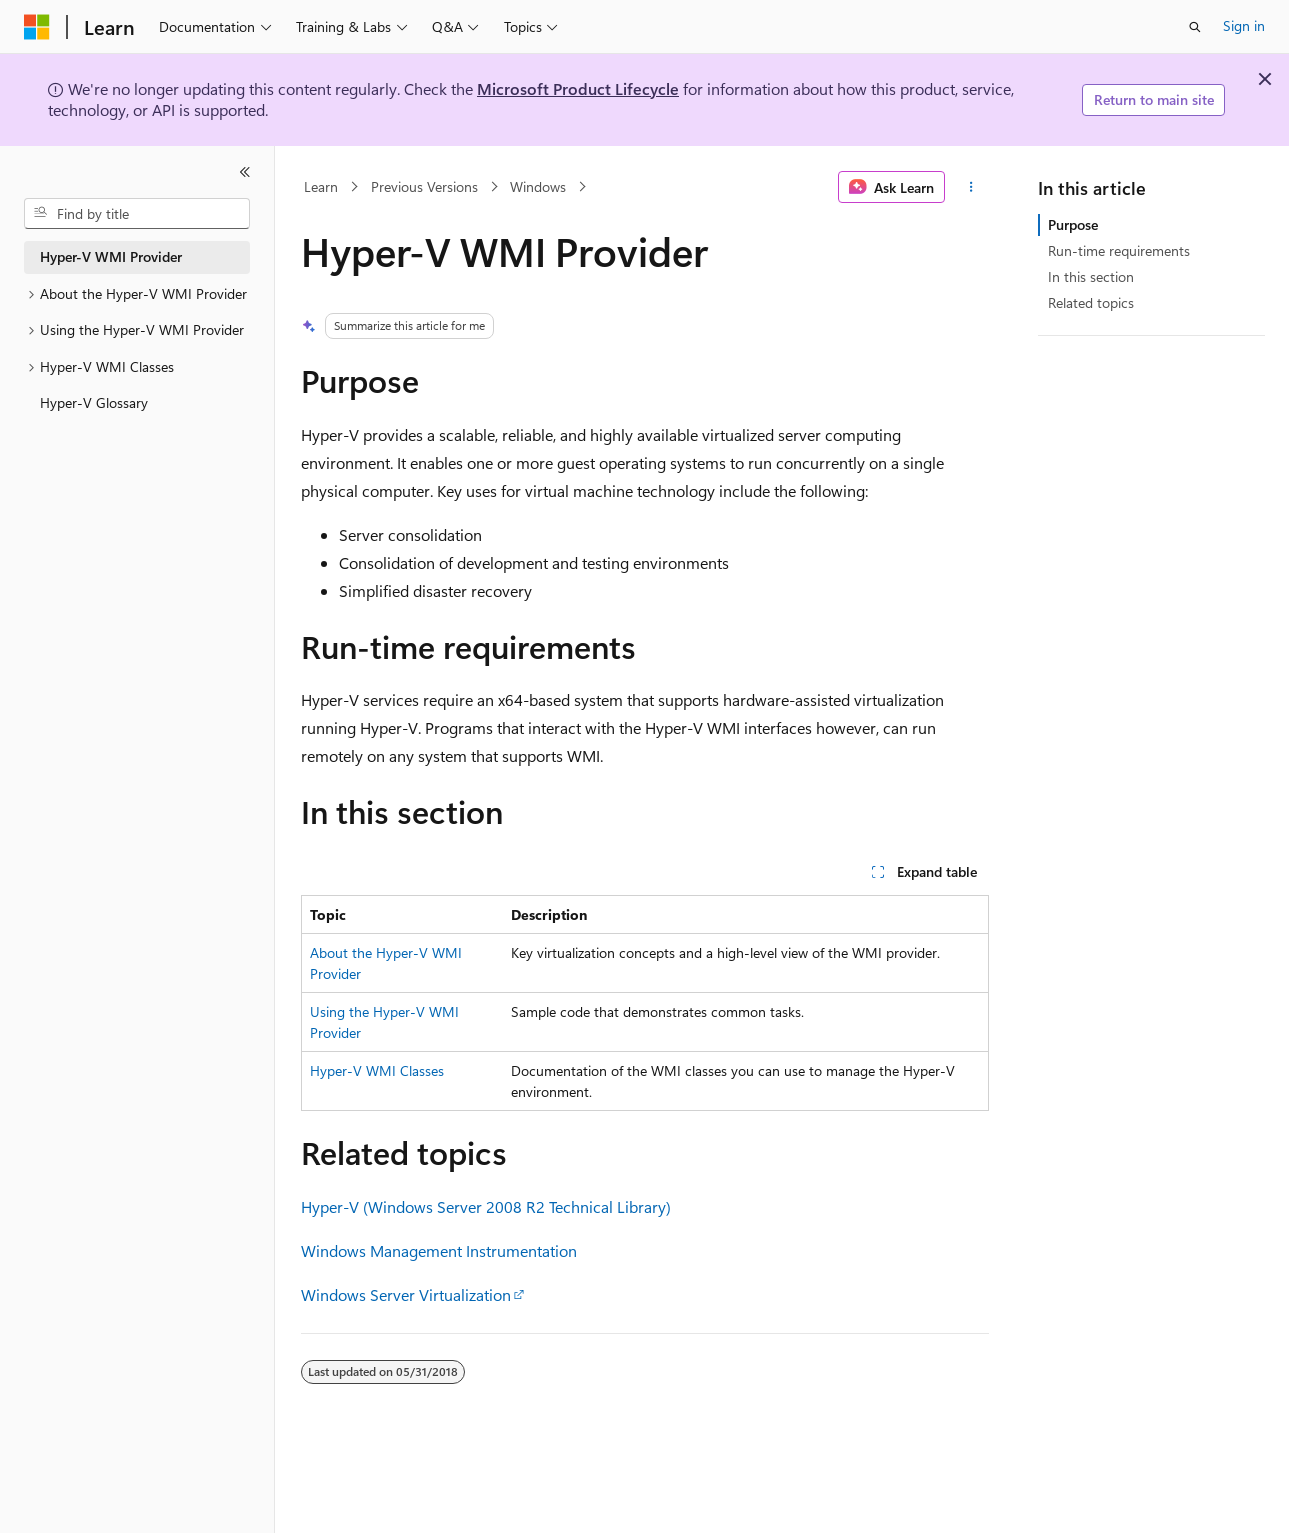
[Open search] (1195, 27)
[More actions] (970, 187)
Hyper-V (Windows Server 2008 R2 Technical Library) (486, 1206)
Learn (321, 186)
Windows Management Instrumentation (439, 1250)
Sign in (1244, 25)
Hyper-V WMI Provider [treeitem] (111, 256)
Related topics (1091, 302)
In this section (1091, 276)
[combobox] (137, 214)
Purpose (1073, 224)
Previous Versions (424, 186)
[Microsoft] (37, 27)
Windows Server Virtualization (406, 1294)
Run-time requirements (1119, 250)
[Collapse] (245, 172)
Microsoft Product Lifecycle (578, 88)
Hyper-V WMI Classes (377, 1070)
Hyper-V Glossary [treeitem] (94, 402)
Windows (538, 186)
